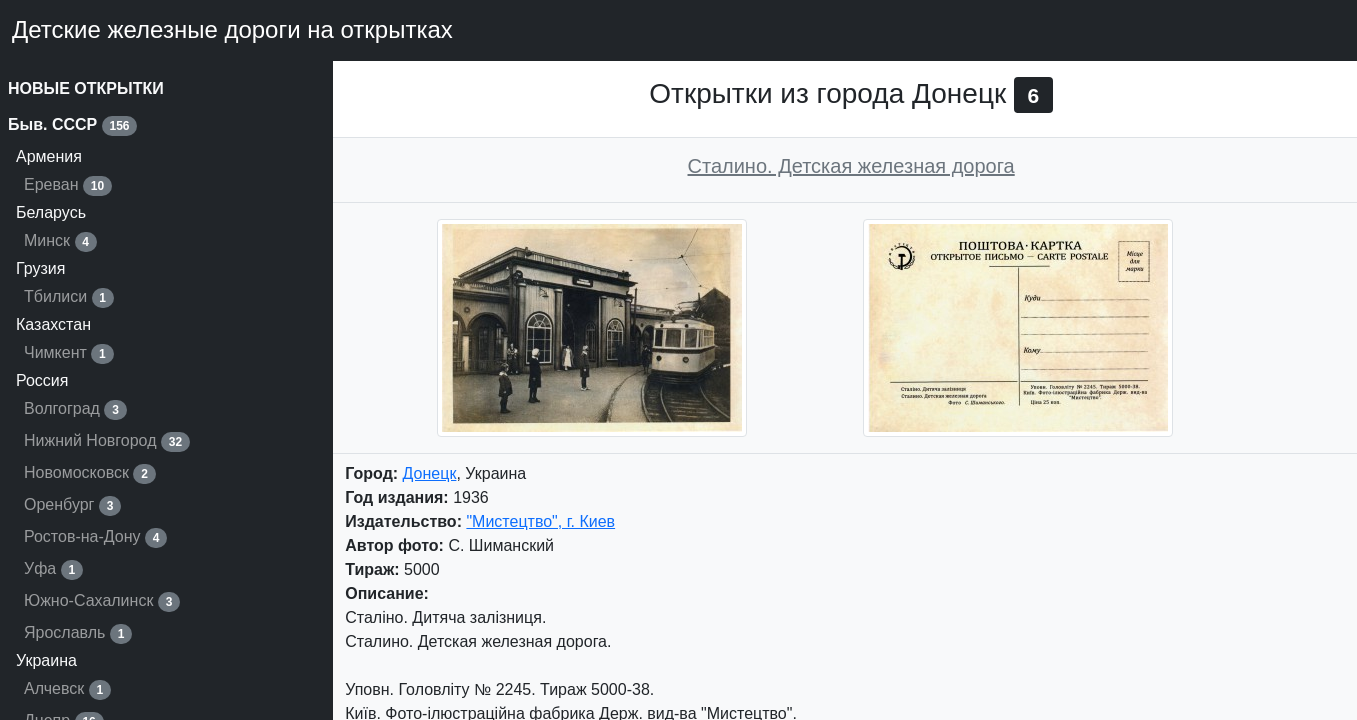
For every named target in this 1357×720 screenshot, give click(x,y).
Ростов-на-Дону (95, 538)
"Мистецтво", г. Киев (540, 521)
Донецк (430, 473)
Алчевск (67, 690)
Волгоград (75, 410)
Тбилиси (69, 298)
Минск (60, 242)
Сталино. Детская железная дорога (851, 166)
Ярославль (78, 634)
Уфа (53, 570)
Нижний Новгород (107, 442)
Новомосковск (90, 474)
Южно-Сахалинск (102, 602)
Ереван (68, 186)
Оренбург (72, 506)
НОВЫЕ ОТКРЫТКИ (86, 88)
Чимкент (69, 354)
